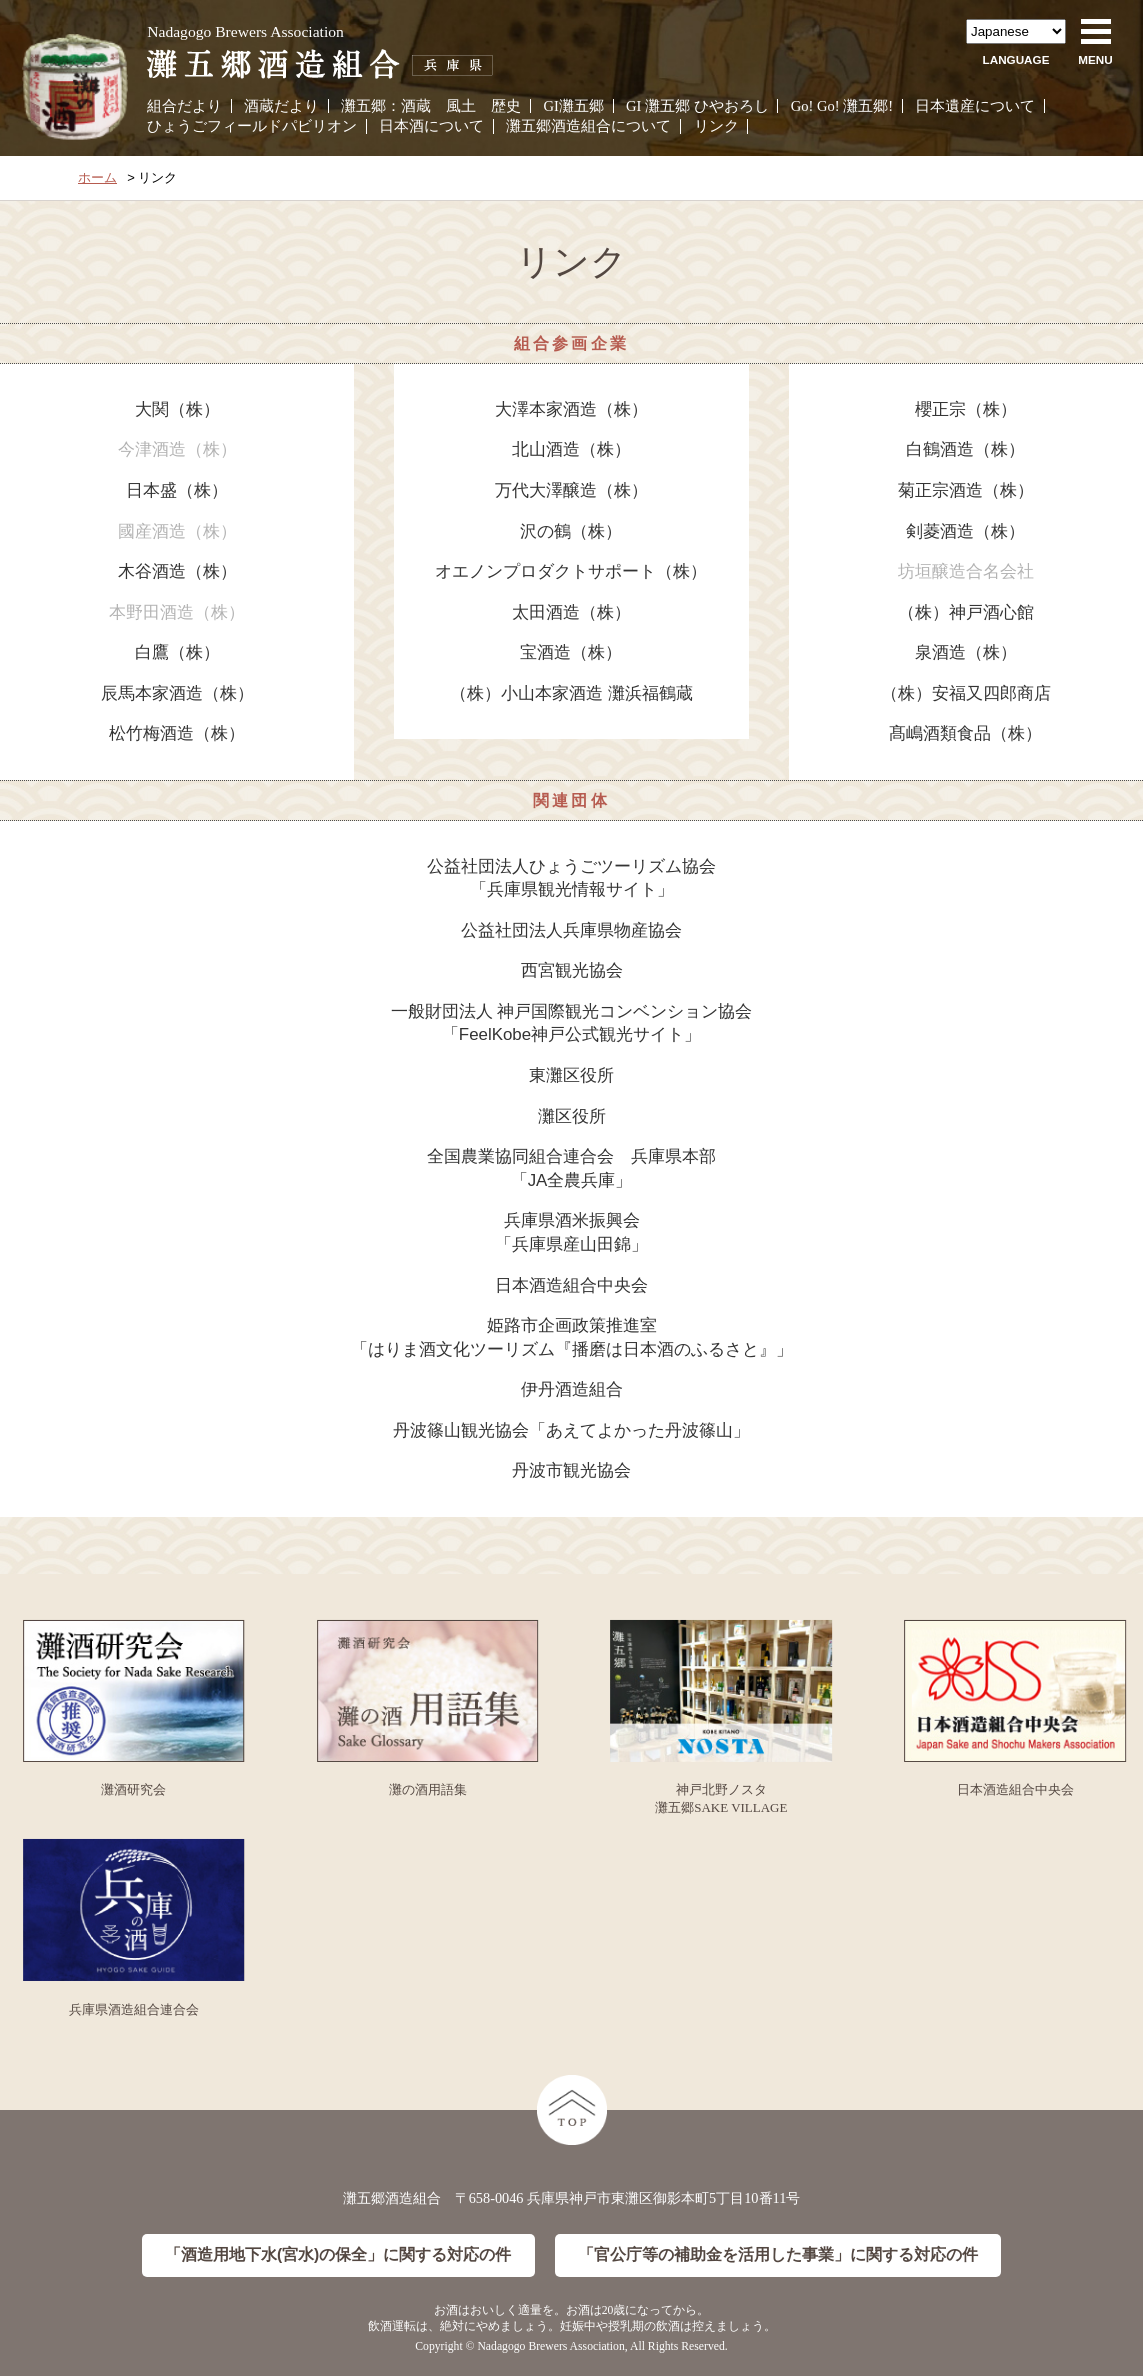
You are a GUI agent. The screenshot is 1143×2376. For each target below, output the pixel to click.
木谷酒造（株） (177, 571)
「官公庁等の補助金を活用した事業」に (778, 2255)
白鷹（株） (177, 652)
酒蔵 (416, 106)
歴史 (506, 106)
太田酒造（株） (571, 612)
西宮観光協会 (572, 970)
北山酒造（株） (571, 449)
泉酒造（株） (966, 652)
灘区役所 (572, 1116)
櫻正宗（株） (966, 409)
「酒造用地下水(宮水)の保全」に (338, 2255)
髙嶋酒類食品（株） (965, 733)
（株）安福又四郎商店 (966, 693)
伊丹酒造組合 (572, 1389)
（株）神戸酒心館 (966, 612)
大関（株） (177, 409)
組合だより (184, 106)
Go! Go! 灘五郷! (842, 106)
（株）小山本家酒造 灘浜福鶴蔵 (571, 693)
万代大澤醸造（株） (571, 490)
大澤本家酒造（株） (571, 409)
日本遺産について (975, 106)
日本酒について (431, 126)
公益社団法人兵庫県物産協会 (571, 930)
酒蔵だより (281, 106)
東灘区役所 (571, 1075)
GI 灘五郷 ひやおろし (697, 106)
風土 (461, 106)
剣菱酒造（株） (965, 531)
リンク (716, 126)
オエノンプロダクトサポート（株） (571, 571)
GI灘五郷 (574, 106)
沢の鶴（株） (571, 531)
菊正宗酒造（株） (966, 490)
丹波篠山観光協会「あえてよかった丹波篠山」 (571, 1430)
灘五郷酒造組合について (588, 126)
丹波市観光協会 (571, 1470)
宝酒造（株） (571, 652)
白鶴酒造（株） (965, 449)
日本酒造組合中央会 (571, 1285)
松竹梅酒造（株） (177, 733)
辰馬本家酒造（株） (177, 693)
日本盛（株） (177, 490)
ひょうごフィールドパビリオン (252, 126)
